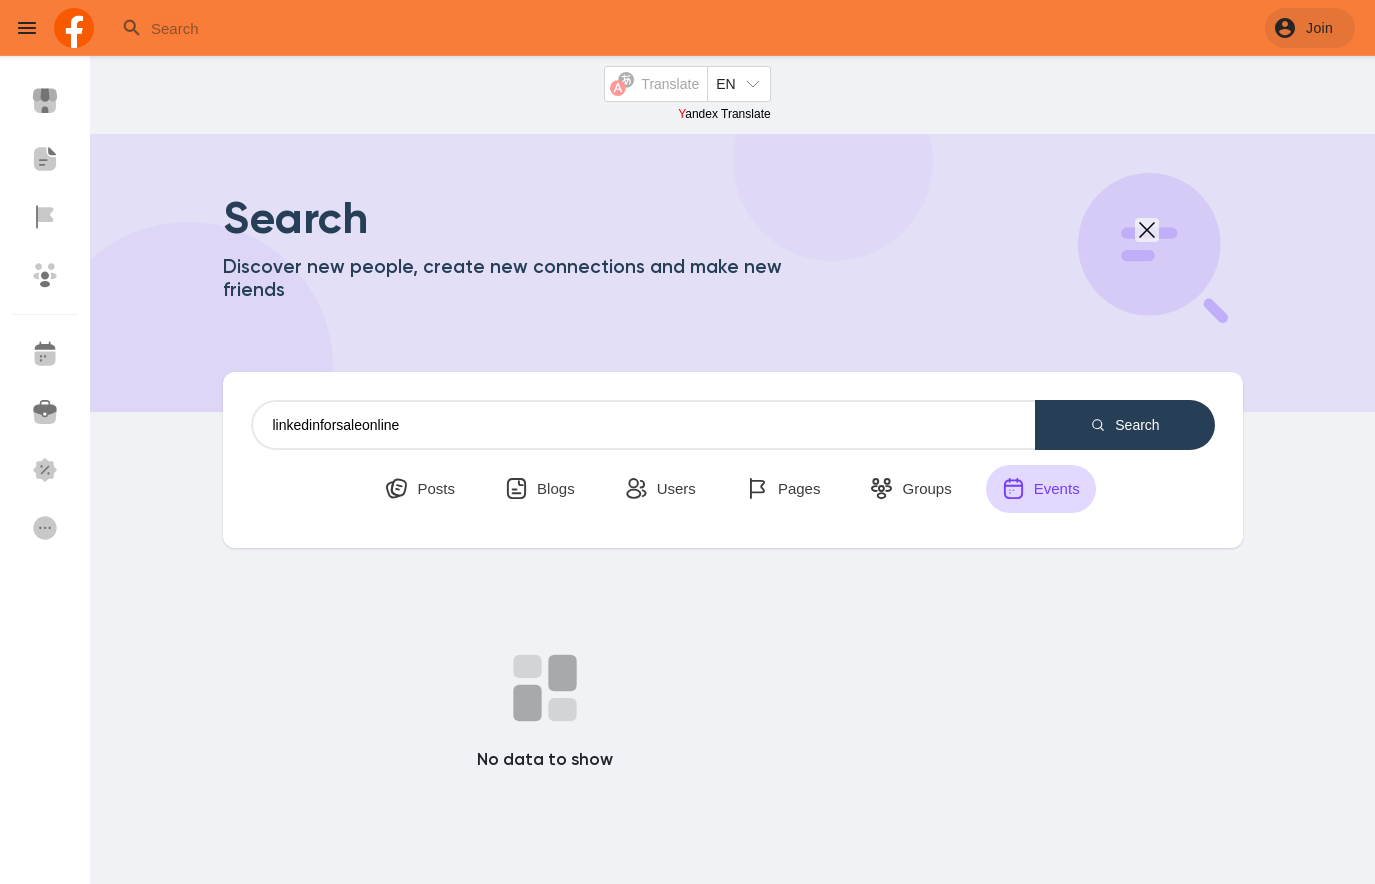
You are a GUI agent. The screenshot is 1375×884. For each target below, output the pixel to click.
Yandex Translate (724, 114)
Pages (783, 488)
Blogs (540, 488)
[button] (1310, 28)
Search (1124, 425)
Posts (420, 488)
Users (660, 488)
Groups (910, 488)
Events (1041, 488)
